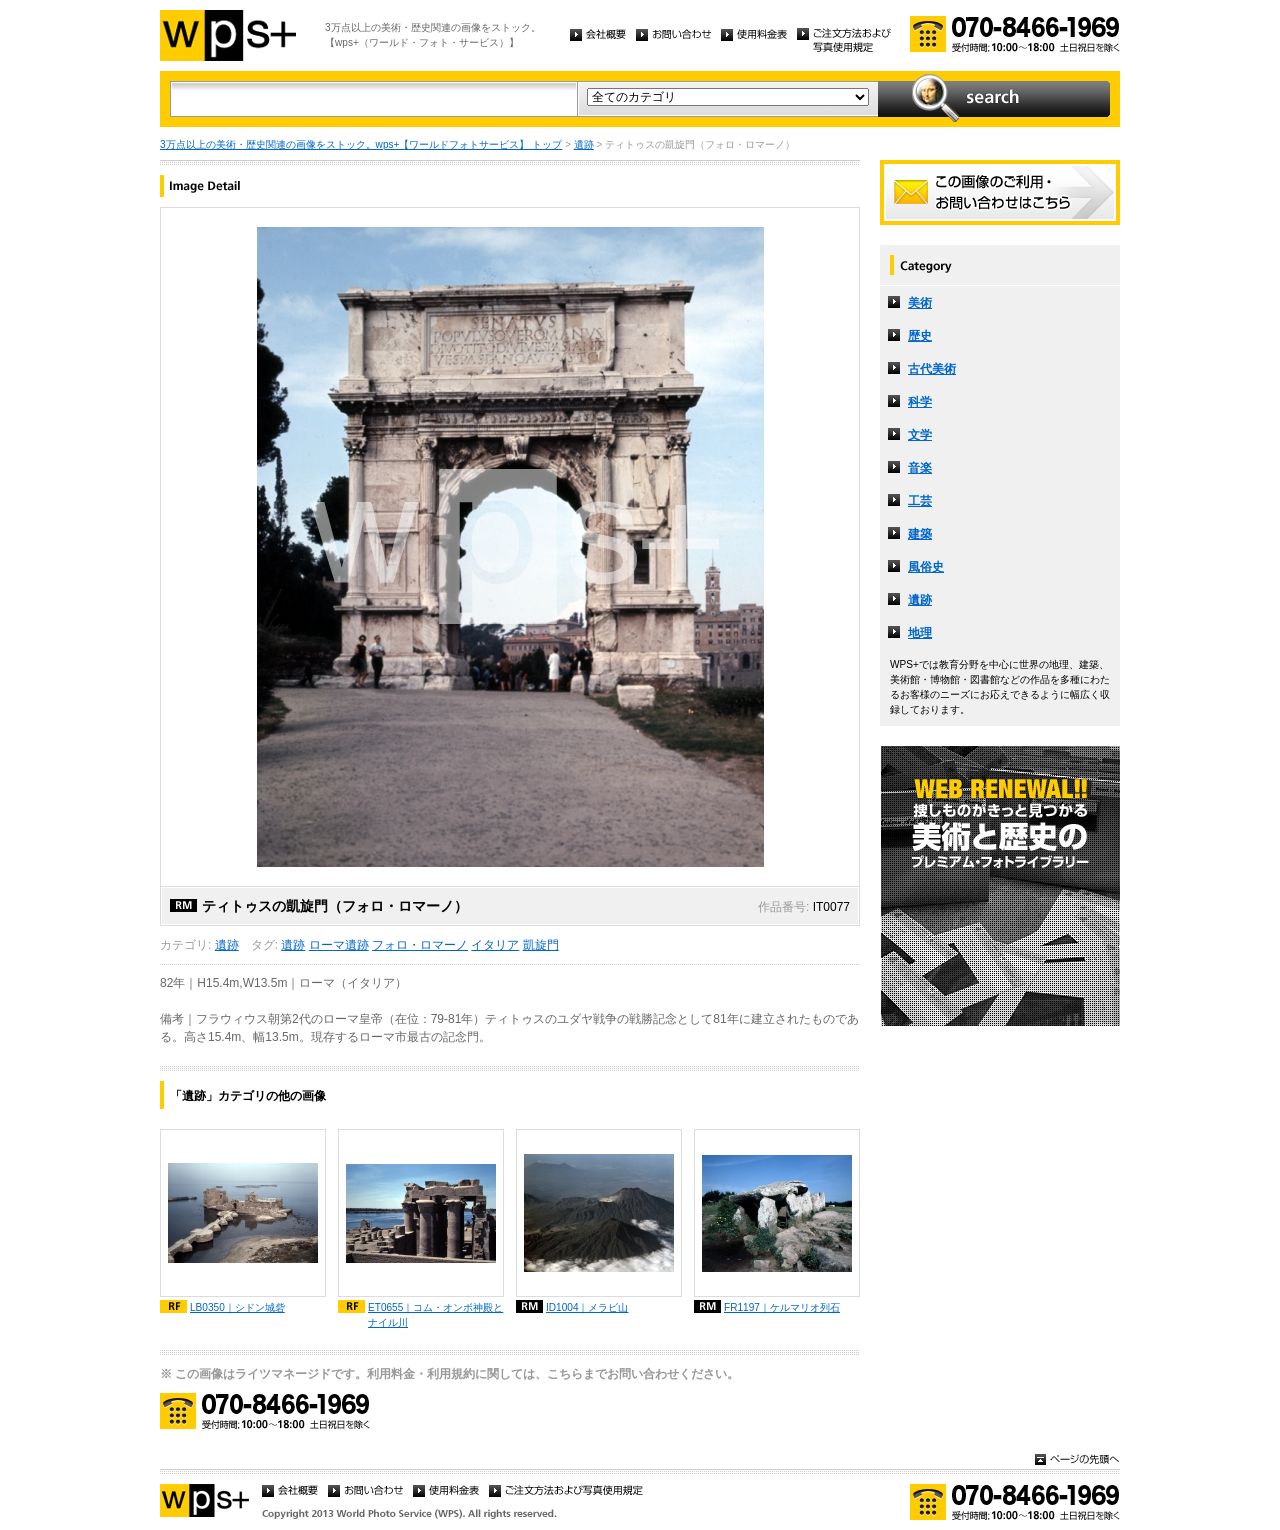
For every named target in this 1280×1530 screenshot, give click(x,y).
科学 (920, 402)
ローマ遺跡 (339, 945)
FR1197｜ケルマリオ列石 (782, 1307)
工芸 (920, 501)
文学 (920, 435)
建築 (920, 534)
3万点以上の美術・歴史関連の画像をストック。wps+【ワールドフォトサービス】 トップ (361, 144)
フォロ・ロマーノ (420, 945)
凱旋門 (541, 945)
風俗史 (926, 567)
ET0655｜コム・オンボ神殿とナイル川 (435, 1315)
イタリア (495, 945)
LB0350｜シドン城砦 (237, 1307)
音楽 (920, 468)
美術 (920, 303)
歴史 (920, 336)
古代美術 (932, 369)
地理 (920, 633)
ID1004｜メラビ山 (587, 1307)
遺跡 (584, 144)
